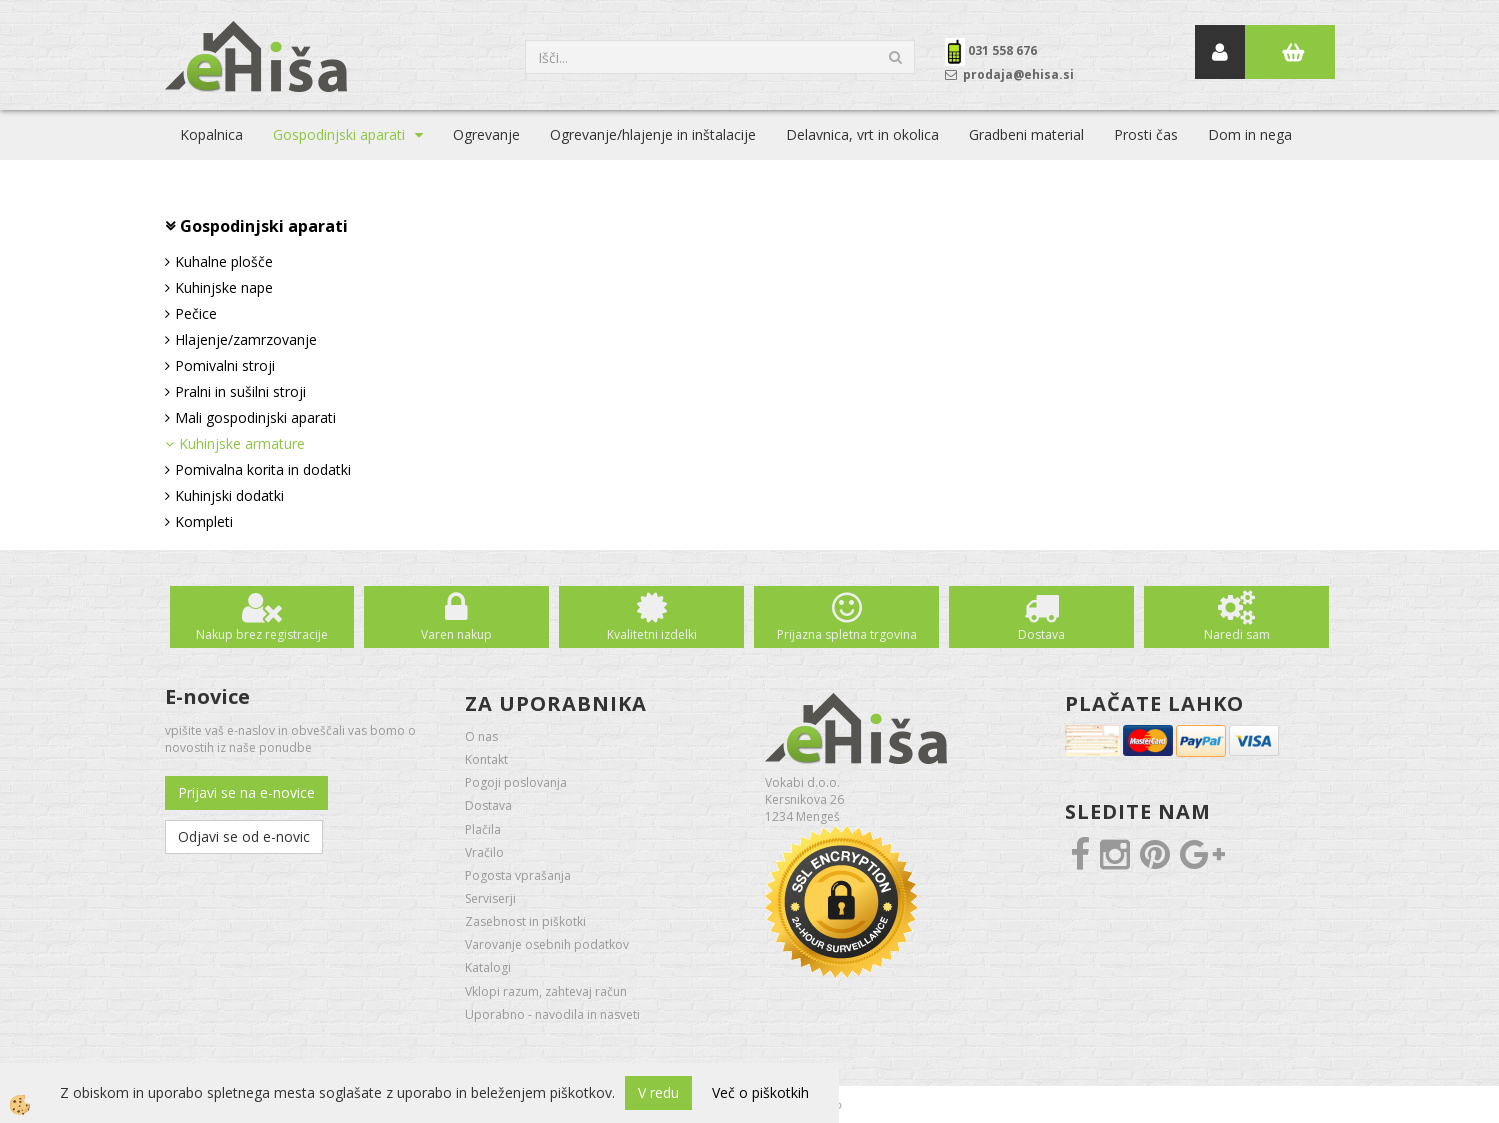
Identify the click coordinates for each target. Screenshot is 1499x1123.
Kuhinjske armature (242, 443)
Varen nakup (456, 634)
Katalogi (488, 967)
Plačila (483, 829)
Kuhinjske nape (224, 287)
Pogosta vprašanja (518, 875)
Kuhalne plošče (224, 261)
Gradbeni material (1026, 134)
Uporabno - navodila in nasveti (552, 1014)
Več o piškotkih (760, 1092)
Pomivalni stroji (225, 365)
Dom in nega (1250, 134)
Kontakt (486, 759)
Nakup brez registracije (262, 634)
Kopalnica (211, 134)
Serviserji (490, 898)
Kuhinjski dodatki (229, 495)
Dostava (1041, 634)
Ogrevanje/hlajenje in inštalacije (653, 134)
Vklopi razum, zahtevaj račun (546, 991)
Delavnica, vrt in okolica (862, 134)
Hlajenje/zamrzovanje (246, 339)
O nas (481, 736)
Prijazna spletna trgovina (847, 634)
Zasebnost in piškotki (525, 921)
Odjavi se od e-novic (244, 836)
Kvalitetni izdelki (652, 634)
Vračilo (484, 852)
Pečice (196, 313)
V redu (658, 1092)
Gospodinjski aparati (339, 134)
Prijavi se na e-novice (246, 792)
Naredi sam (1237, 634)
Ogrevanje (486, 134)
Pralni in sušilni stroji (240, 391)
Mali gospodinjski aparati (255, 417)
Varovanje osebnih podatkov (547, 944)
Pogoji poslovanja (516, 782)
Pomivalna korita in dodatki (263, 469)
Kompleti (204, 521)
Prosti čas (1146, 134)
